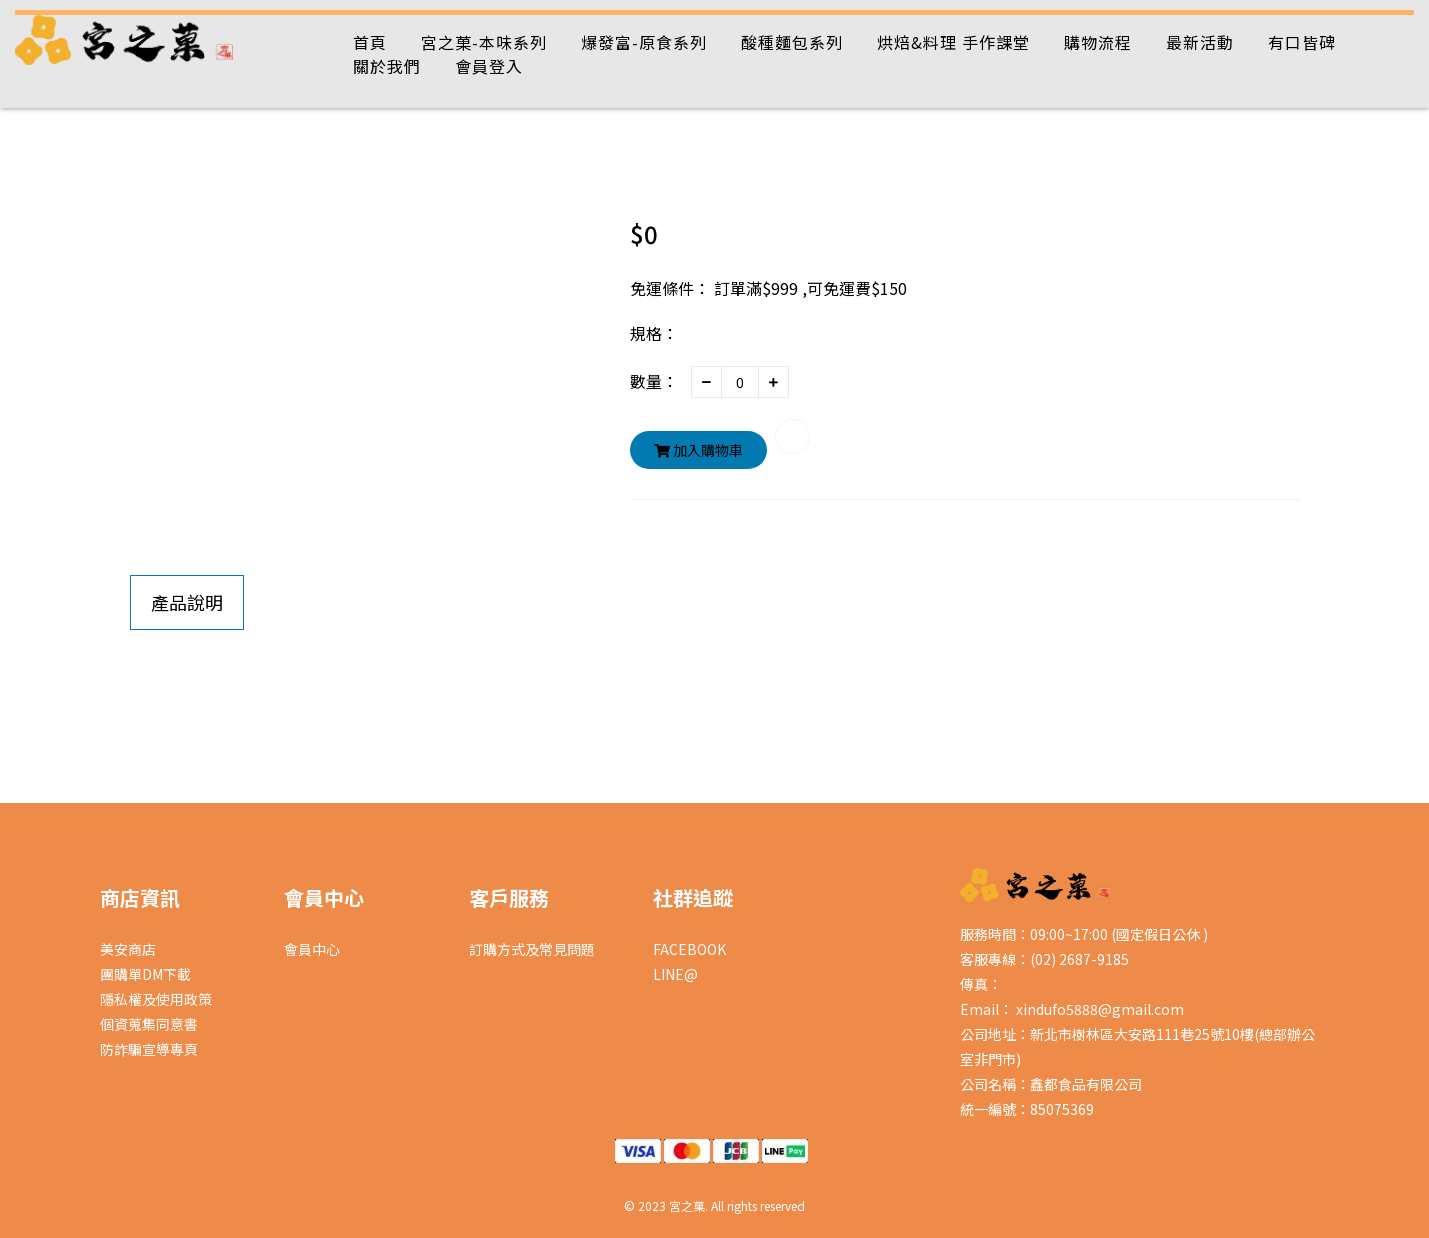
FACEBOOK (689, 949)
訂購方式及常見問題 (532, 949)
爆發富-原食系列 (644, 42)
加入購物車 (698, 450)
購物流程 (1098, 42)
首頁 (370, 42)
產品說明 (187, 602)
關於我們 (387, 66)
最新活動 (1200, 42)
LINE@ (675, 974)
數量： (654, 381)
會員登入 (489, 66)
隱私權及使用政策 (156, 999)
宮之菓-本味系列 (484, 42)
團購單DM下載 (145, 974)
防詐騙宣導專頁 (149, 1049)
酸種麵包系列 (792, 42)
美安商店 (128, 949)
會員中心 (312, 949)
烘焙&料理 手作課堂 (953, 42)
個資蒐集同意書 (149, 1024)
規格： (654, 333)
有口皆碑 (1302, 42)
